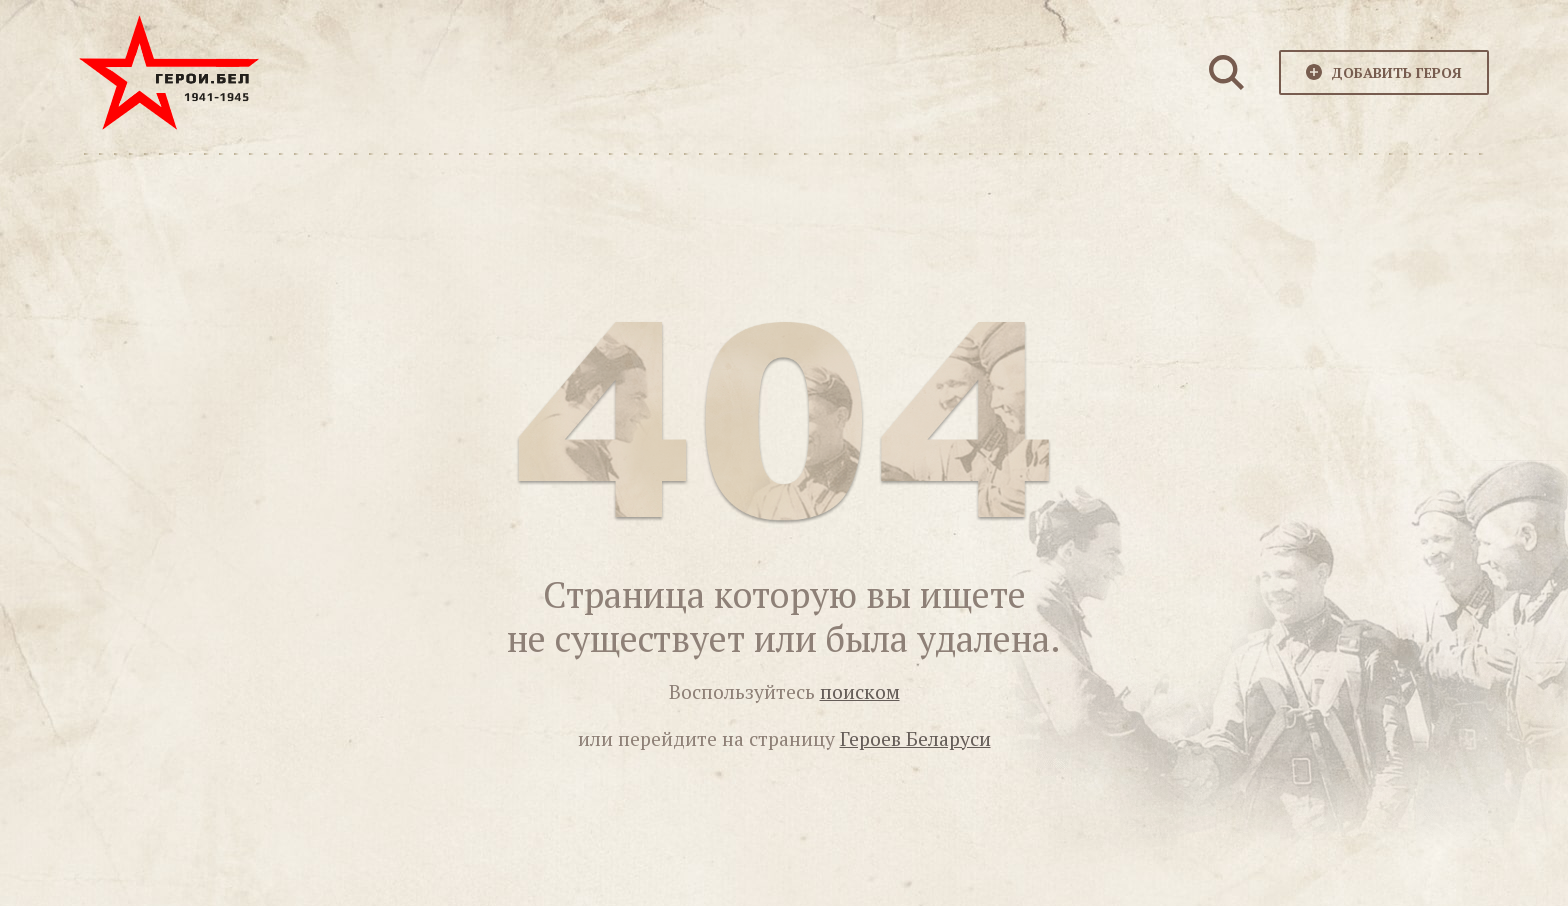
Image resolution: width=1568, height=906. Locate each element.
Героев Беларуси (915, 739)
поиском (860, 692)
